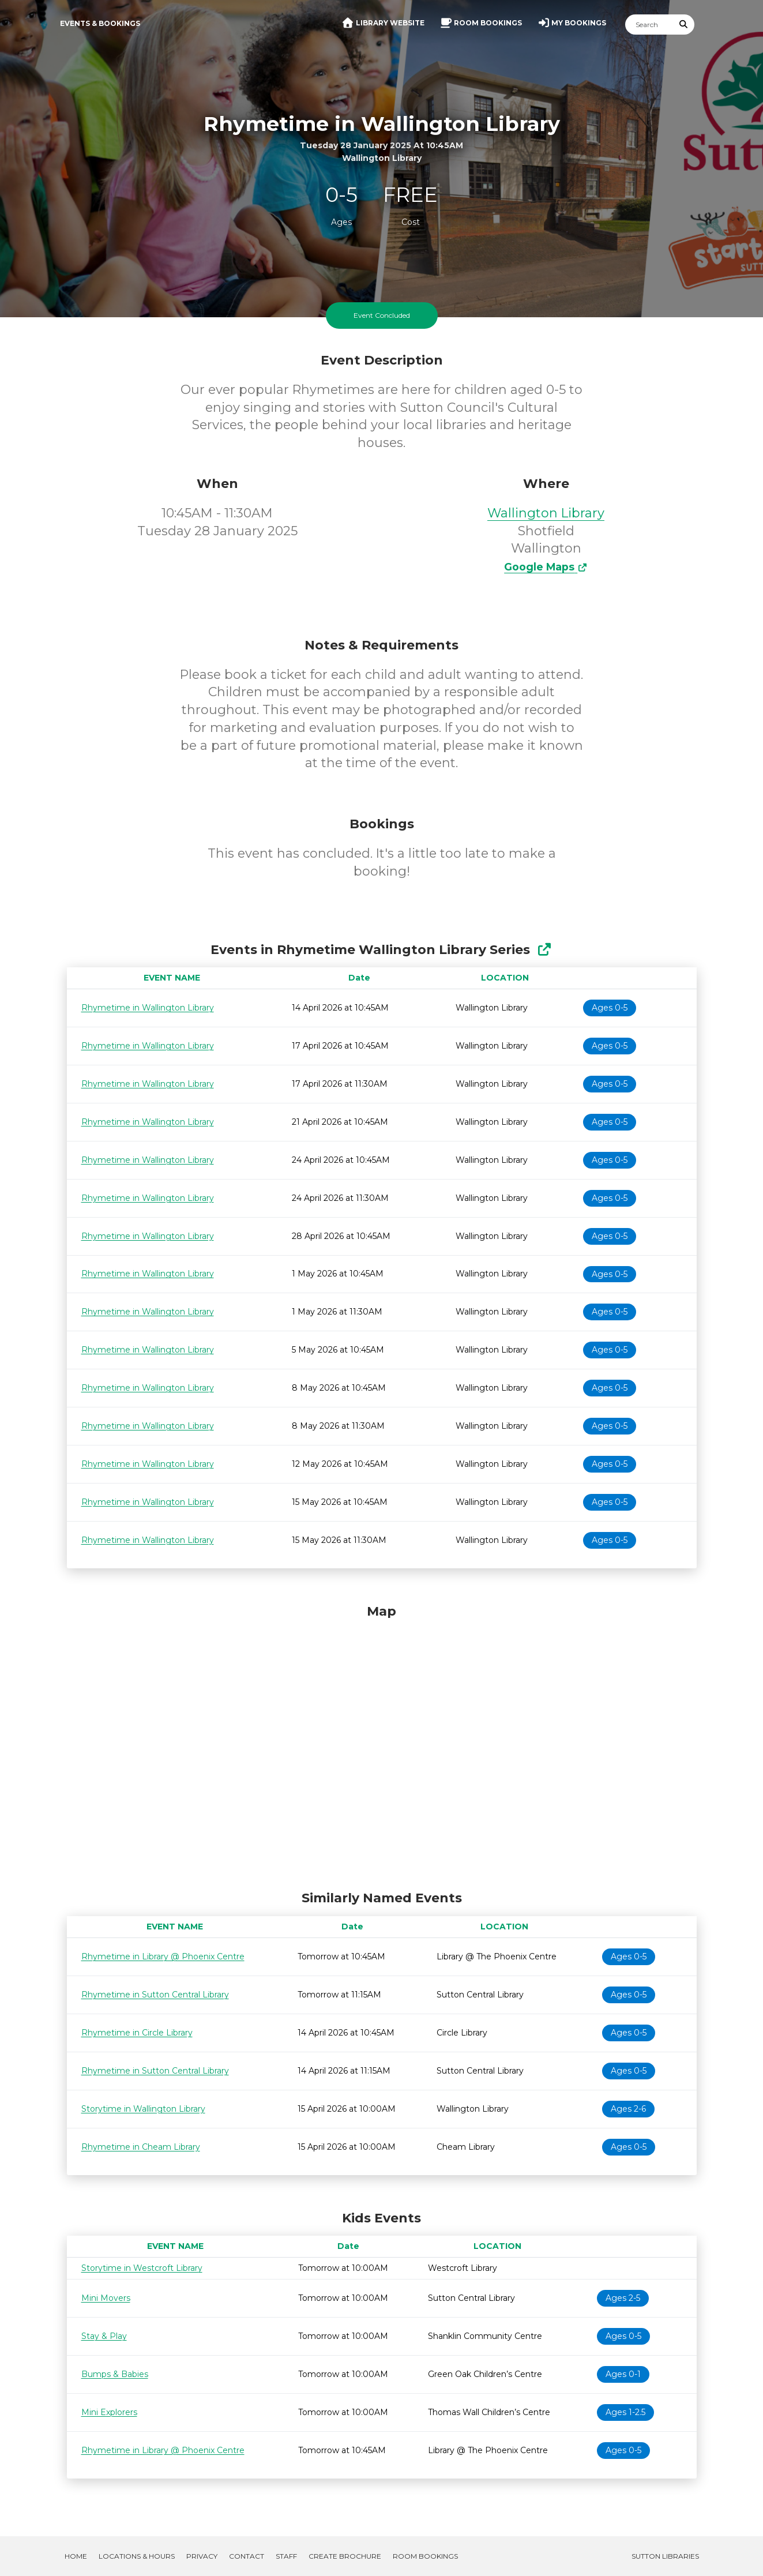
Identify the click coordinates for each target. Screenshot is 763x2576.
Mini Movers (105, 2298)
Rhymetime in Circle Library (137, 2032)
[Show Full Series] (544, 949)
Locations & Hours (137, 2556)
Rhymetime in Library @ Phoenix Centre (163, 1956)
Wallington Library (545, 513)
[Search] (649, 24)
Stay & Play (104, 2336)
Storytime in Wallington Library (143, 2109)
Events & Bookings (100, 23)
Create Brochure (345, 2556)
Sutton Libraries (665, 2556)
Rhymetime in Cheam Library (140, 2147)
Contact (246, 2556)
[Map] (382, 1744)
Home (76, 2556)
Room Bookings (425, 2556)
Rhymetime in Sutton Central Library (155, 1994)
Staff (286, 2556)
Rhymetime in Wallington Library (147, 1007)
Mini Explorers (109, 2412)
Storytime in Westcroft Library (141, 2268)
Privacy (201, 2556)
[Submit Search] (683, 24)
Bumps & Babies (114, 2374)
